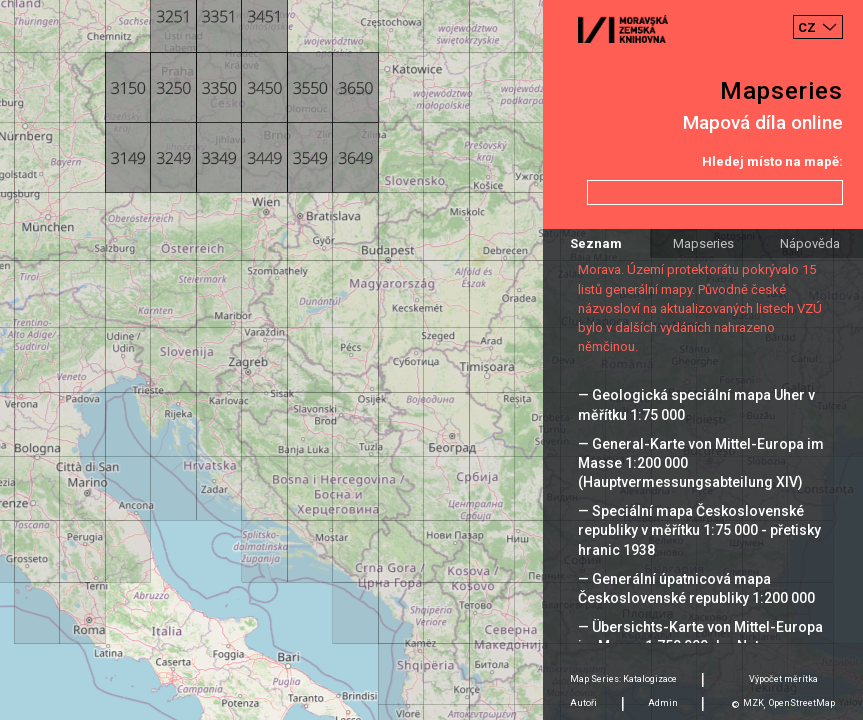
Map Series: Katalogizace (623, 679)
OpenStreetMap (802, 703)
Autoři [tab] (583, 703)
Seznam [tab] (596, 243)
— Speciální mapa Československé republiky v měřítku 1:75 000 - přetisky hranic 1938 (699, 530)
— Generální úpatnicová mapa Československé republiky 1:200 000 (696, 588)
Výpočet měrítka (783, 679)
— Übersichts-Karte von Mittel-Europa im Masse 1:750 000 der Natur (700, 636)
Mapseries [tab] (703, 243)
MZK (753, 703)
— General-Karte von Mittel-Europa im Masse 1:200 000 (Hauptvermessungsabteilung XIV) (701, 463)
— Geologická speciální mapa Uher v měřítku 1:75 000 (696, 404)
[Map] (431, 360)
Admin (663, 703)
